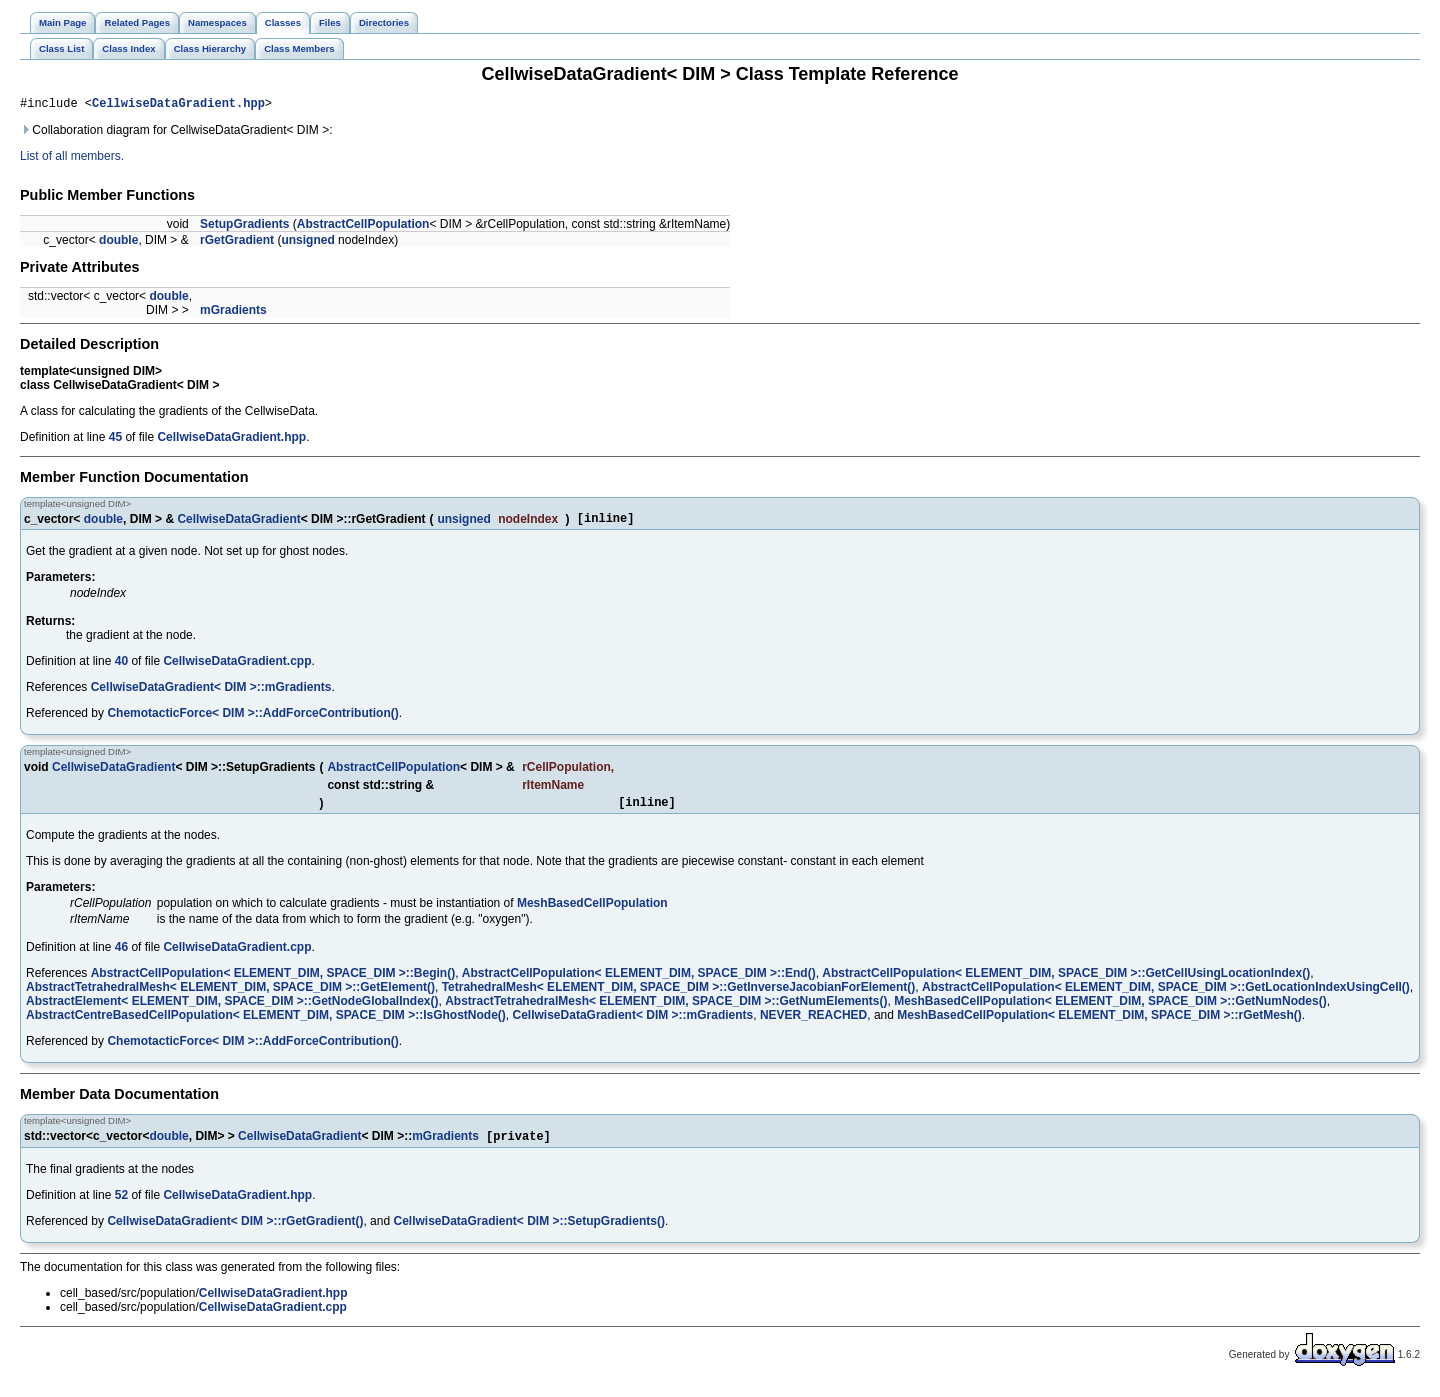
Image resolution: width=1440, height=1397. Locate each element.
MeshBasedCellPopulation (592, 912)
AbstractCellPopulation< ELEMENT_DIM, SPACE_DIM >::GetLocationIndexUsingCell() (1166, 996)
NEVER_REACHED (813, 1024)
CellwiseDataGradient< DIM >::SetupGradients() (528, 1232)
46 (121, 956)
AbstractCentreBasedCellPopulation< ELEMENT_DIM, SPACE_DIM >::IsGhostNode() (266, 1024)
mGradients (233, 313)
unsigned (307, 243)
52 (121, 1206)
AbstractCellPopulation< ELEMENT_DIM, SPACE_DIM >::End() (639, 982)
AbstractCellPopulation (363, 227)
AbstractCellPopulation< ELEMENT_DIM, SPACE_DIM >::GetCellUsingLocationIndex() (1066, 982)
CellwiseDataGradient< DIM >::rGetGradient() (235, 1232)
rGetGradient (237, 243)
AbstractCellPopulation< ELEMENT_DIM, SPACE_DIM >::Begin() (273, 982)
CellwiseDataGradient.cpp (237, 667)
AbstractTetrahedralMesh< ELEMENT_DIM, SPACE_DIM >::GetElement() (230, 996)
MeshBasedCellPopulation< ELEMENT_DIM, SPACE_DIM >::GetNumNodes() (1110, 1010)
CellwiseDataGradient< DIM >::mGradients (211, 693)
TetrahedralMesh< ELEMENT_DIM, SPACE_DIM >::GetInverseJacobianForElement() (679, 996)
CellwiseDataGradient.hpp (178, 105)
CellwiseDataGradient (238, 523)
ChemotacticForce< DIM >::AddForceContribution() (252, 719)
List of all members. (72, 159)
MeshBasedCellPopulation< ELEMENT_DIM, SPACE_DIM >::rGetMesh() (1099, 1024)
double (118, 243)
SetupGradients (244, 227)
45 (115, 440)
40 (121, 667)
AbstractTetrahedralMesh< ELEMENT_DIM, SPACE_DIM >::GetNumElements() (666, 1010)
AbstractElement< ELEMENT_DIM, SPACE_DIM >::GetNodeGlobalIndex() (232, 1010)
